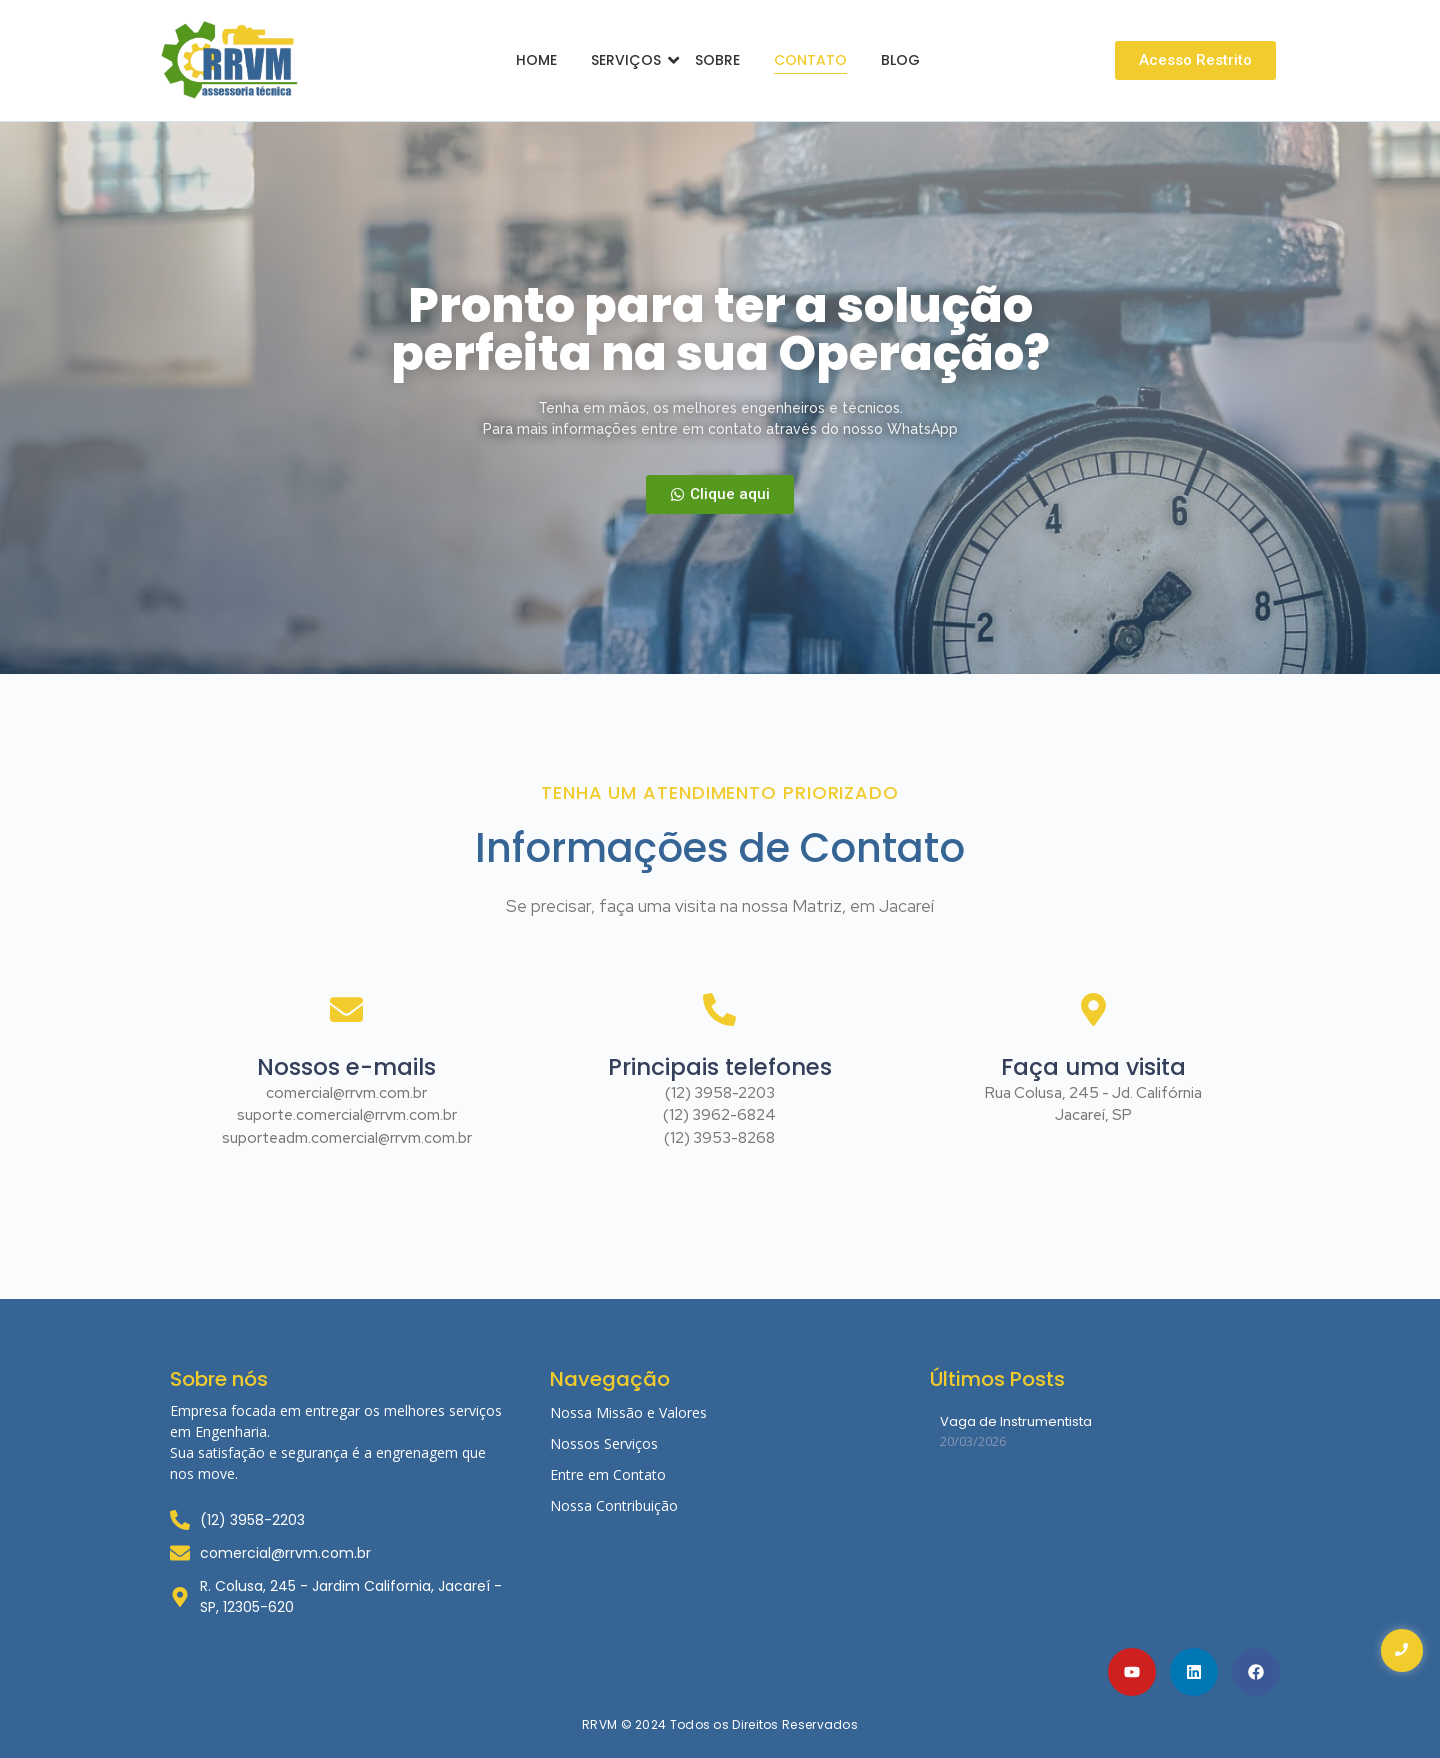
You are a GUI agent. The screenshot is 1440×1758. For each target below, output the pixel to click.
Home (536, 60)
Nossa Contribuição (614, 1505)
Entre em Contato (608, 1474)
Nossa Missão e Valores (628, 1412)
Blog (900, 60)
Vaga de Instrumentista (1016, 1422)
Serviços (629, 60)
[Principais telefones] (719, 1047)
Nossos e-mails (346, 1069)
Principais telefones (719, 1069)
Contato (810, 60)
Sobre (717, 60)
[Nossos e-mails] (346, 1047)
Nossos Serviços (604, 1443)
